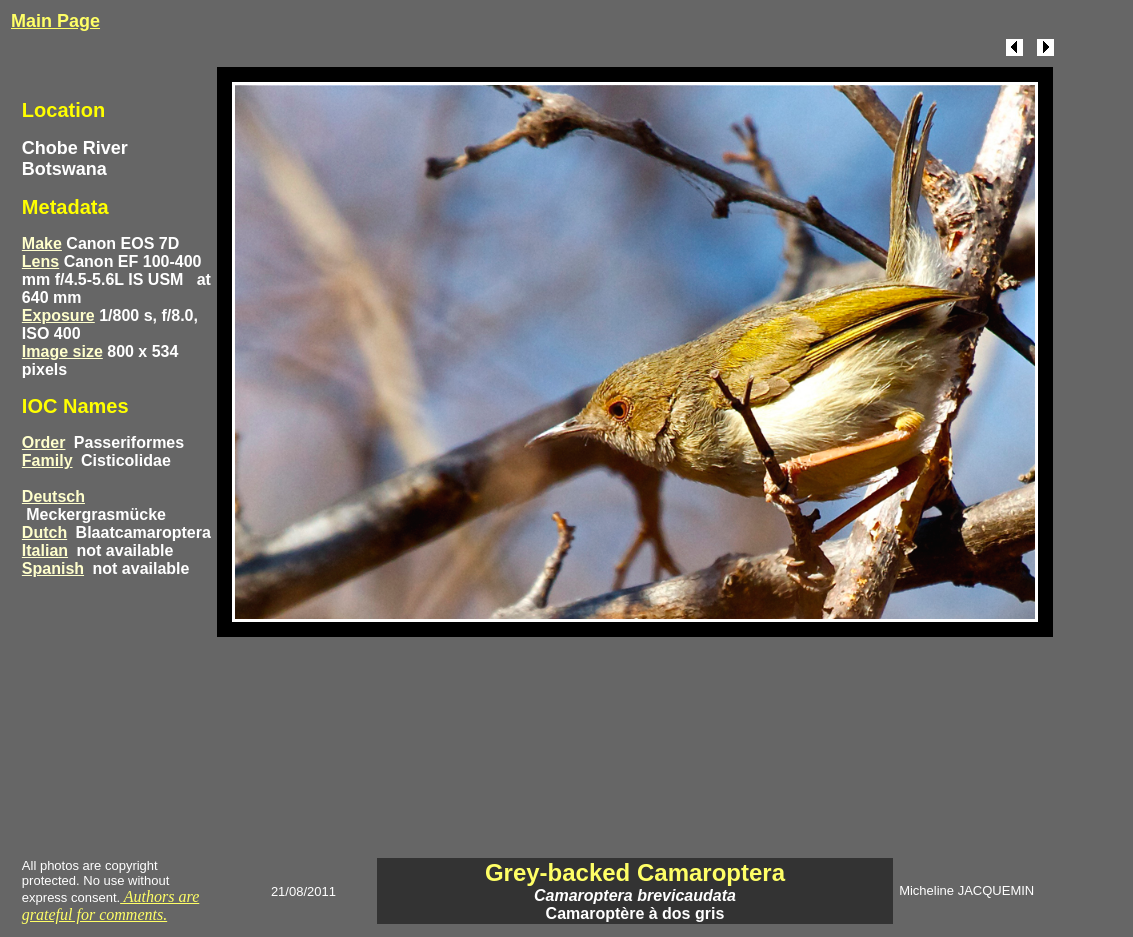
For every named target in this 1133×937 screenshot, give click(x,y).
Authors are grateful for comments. (110, 905)
